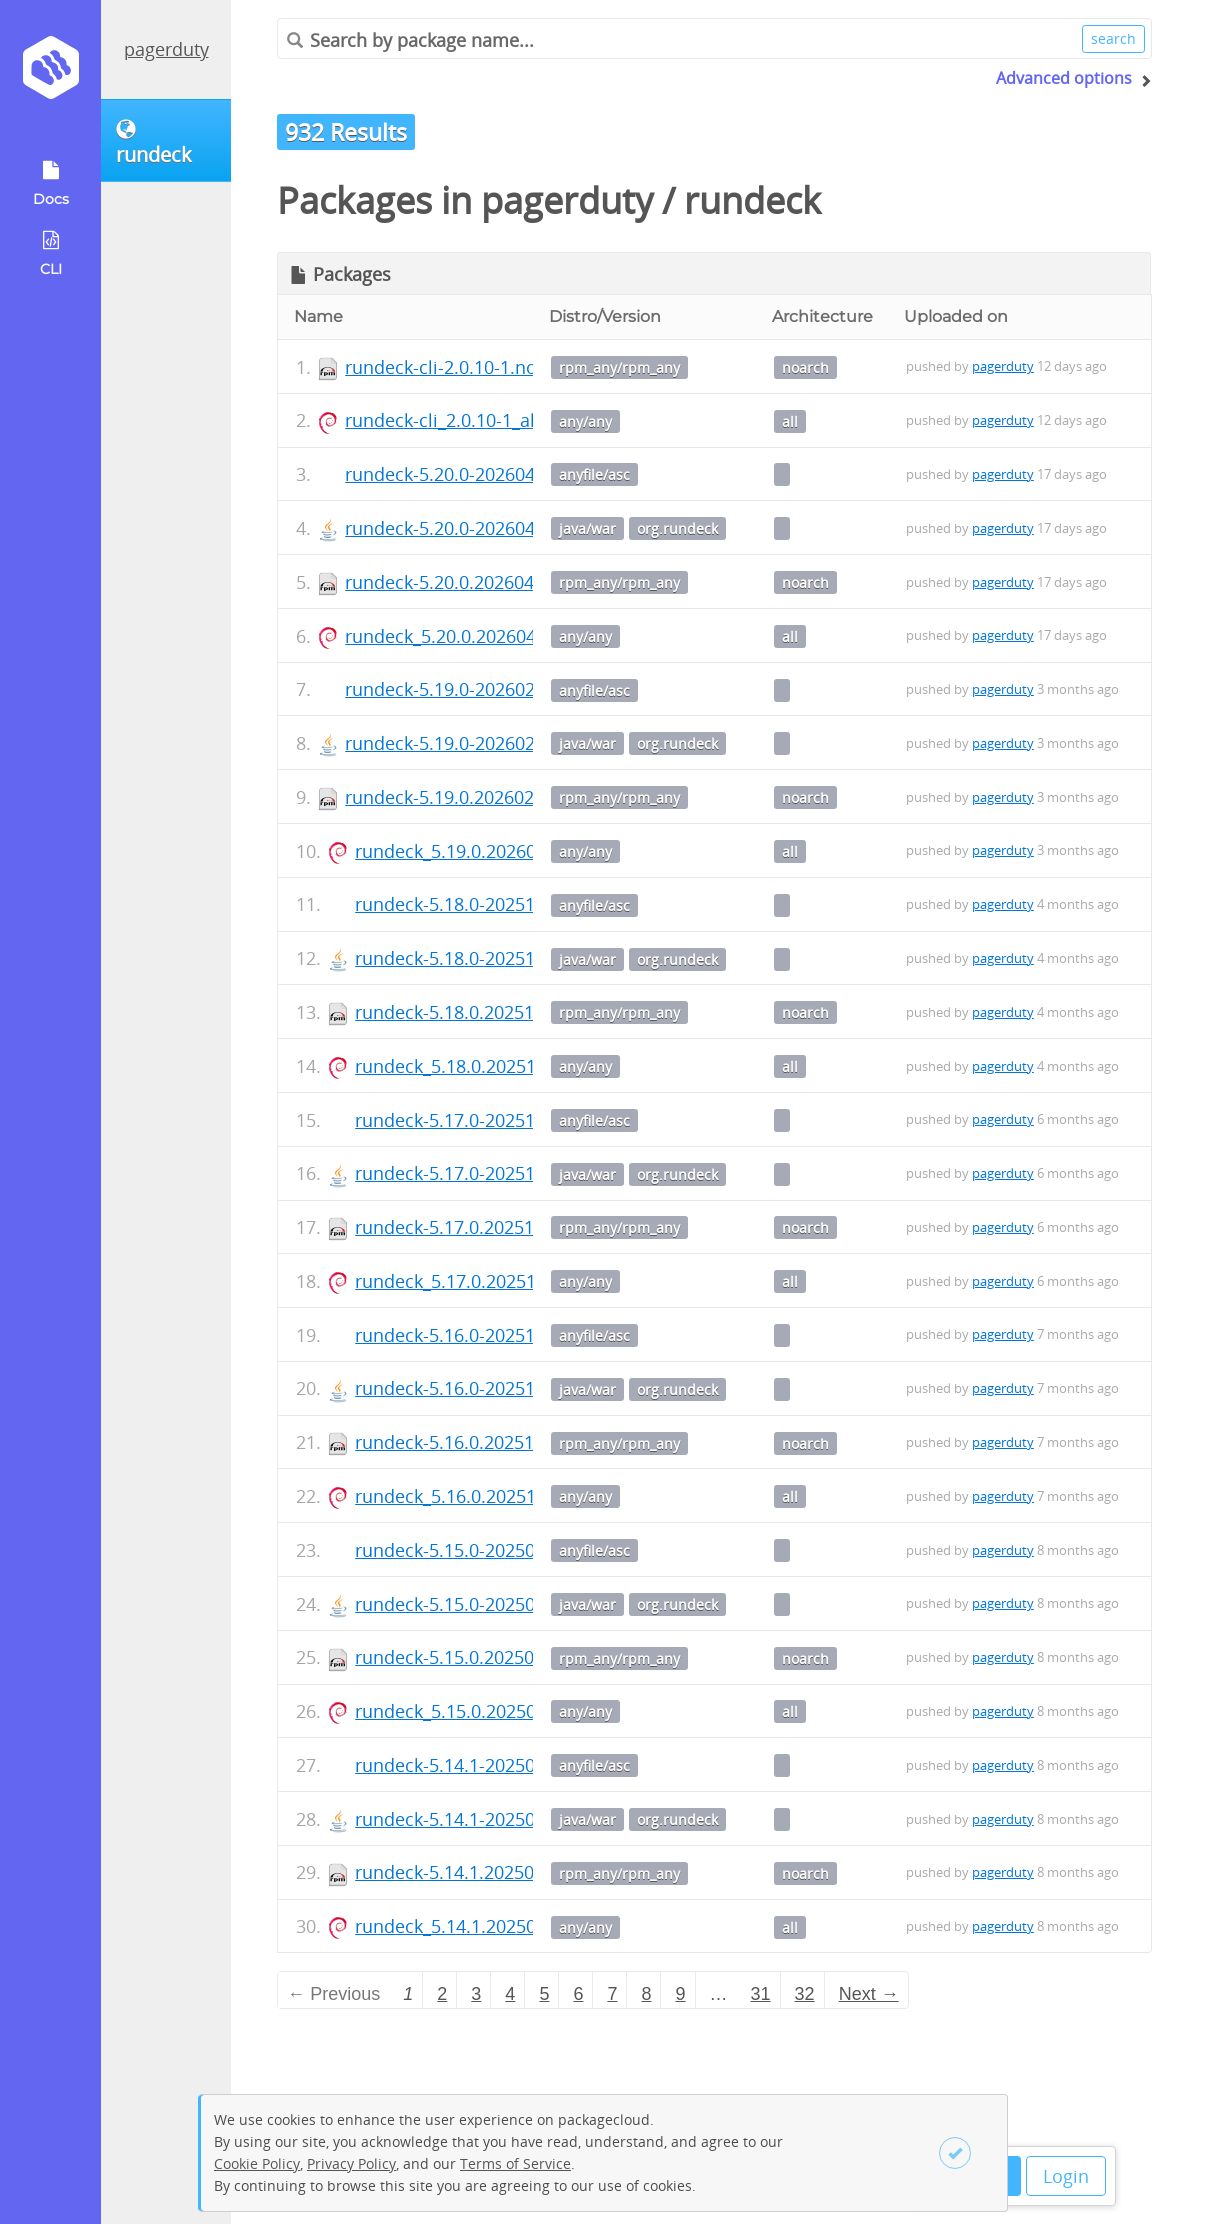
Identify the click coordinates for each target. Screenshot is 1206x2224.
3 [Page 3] (476, 1994)
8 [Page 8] (646, 1994)
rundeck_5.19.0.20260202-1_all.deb (501, 851)
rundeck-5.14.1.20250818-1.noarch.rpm (519, 1872)
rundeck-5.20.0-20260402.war (468, 528)
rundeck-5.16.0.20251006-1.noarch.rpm (519, 1442)
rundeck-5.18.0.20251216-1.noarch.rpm (519, 1012)
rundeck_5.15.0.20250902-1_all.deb (501, 1711)
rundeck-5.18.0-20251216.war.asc (494, 904)
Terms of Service (515, 2163)
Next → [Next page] (869, 1994)
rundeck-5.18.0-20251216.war (478, 958)
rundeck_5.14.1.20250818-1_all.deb (501, 1926)
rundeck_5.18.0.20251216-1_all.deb (501, 1066)
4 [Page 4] (510, 1994)
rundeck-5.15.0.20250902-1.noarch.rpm (519, 1657)
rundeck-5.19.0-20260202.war (468, 743)
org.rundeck (677, 528)
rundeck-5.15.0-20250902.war (478, 1604)
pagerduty (166, 49)
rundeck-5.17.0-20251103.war (478, 1173)
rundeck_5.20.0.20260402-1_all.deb (491, 636)
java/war (587, 528)
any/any (585, 421)
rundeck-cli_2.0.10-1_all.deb (461, 420)
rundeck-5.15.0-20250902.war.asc (494, 1550)
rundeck (752, 200)
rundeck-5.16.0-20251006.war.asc (494, 1335)
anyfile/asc (594, 474)
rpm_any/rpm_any (619, 367)
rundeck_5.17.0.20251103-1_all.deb (501, 1281)
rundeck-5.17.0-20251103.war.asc (494, 1120)
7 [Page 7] (612, 1994)
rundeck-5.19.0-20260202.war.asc (484, 689)
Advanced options (1064, 78)
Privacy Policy (351, 2163)
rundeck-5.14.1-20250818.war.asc (494, 1765)
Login (1066, 2176)
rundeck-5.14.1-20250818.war (478, 1819)
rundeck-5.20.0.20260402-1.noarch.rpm (509, 582)
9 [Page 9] (681, 1994)
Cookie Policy (257, 2163)
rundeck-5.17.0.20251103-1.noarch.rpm (519, 1227)
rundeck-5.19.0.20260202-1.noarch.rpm (509, 797)
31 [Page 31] (761, 1994)
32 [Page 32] (805, 1994)
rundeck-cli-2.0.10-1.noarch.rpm (479, 367)
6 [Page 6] (578, 1994)
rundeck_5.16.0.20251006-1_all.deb (501, 1496)
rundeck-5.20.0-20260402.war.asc (484, 474)
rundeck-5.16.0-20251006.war (478, 1388)
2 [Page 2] (442, 1994)
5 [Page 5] (544, 1994)
